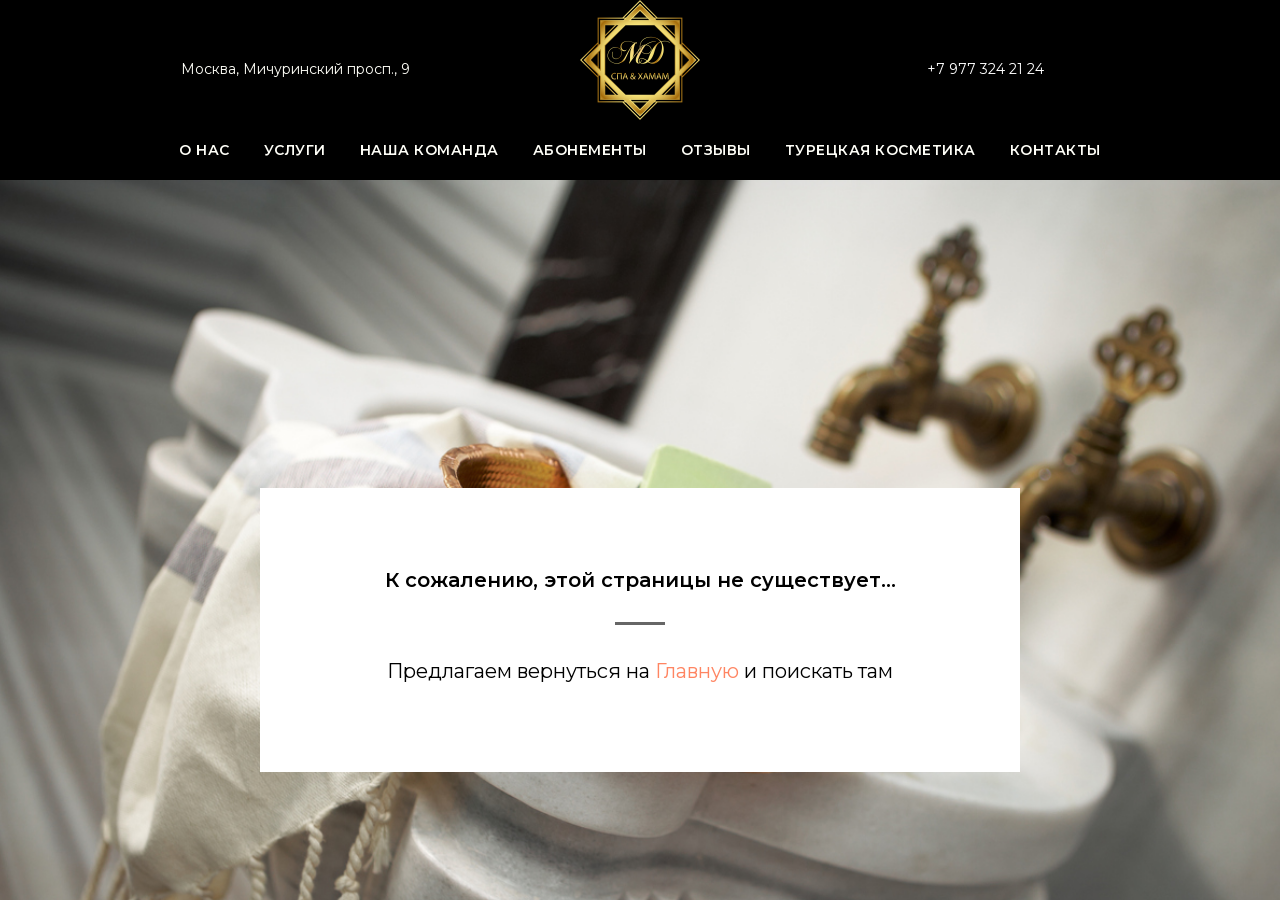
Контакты (1055, 150)
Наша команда (429, 150)
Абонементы (590, 150)
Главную (697, 671)
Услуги (295, 150)
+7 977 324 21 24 (985, 69)
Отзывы (716, 150)
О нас (204, 150)
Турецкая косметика (880, 150)
